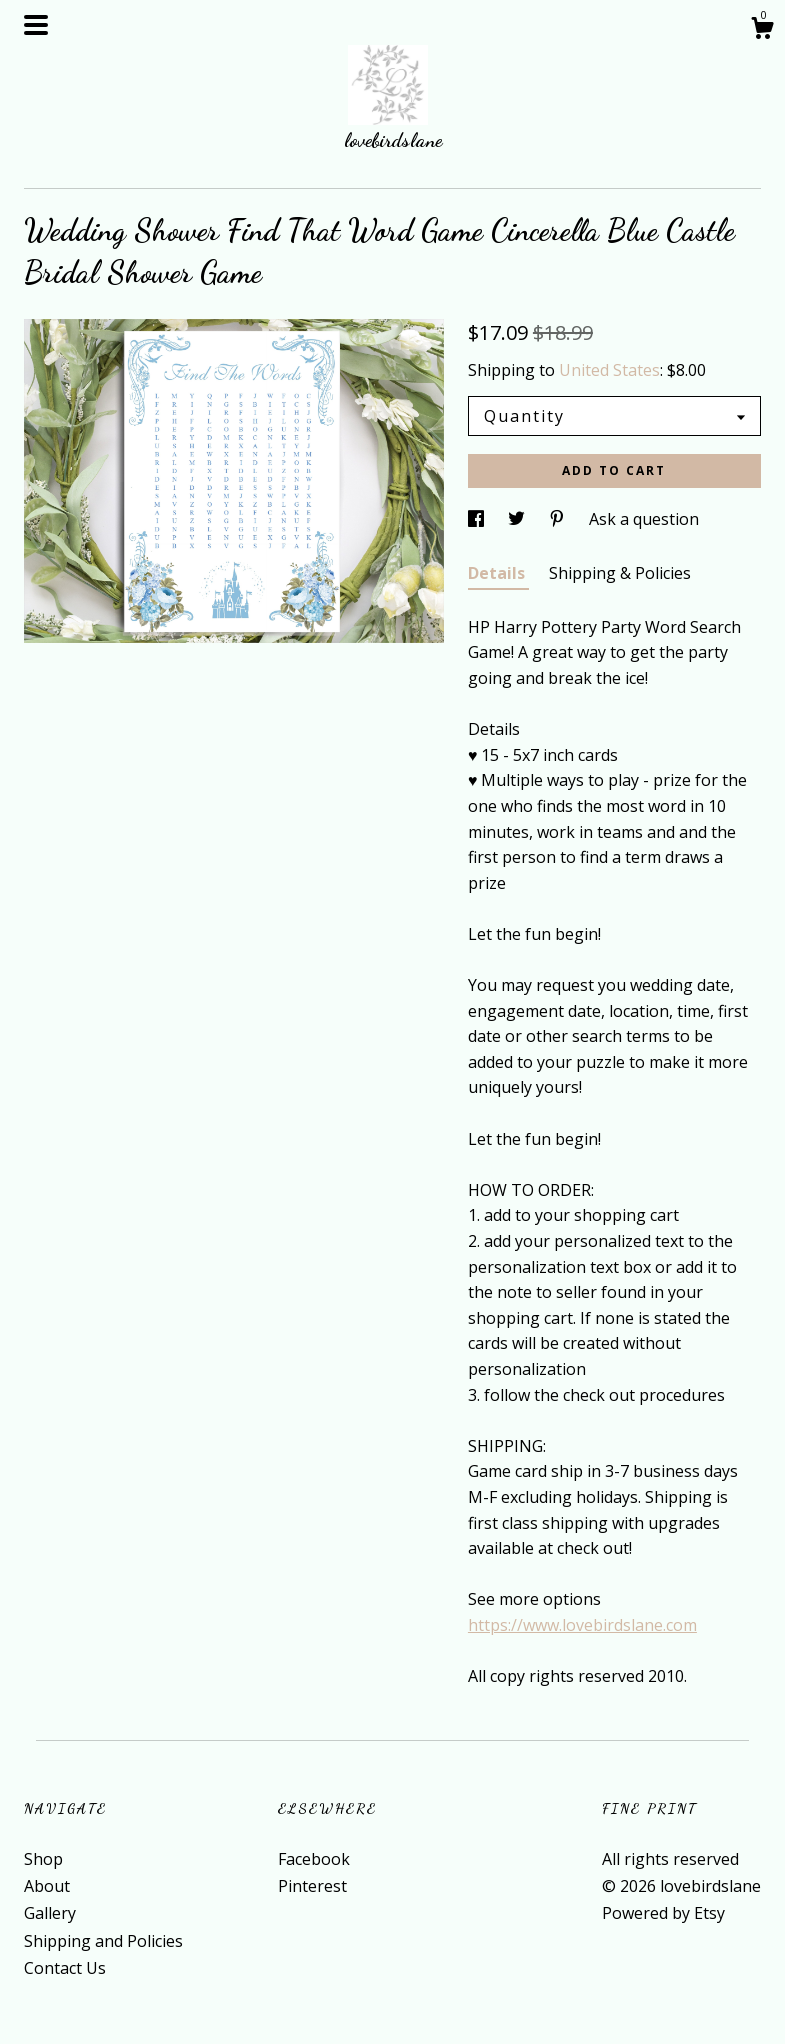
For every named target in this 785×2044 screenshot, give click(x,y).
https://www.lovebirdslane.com (582, 1625)
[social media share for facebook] (478, 519)
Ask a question (644, 519)
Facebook (314, 1859)
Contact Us (65, 1968)
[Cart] (762, 30)
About (47, 1886)
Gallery (50, 1913)
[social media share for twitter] (518, 519)
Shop (43, 1859)
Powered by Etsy (663, 1913)
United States (609, 370)
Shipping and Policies (103, 1941)
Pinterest (312, 1886)
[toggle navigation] (36, 25)
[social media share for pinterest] (559, 519)
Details (498, 573)
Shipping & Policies (620, 573)
